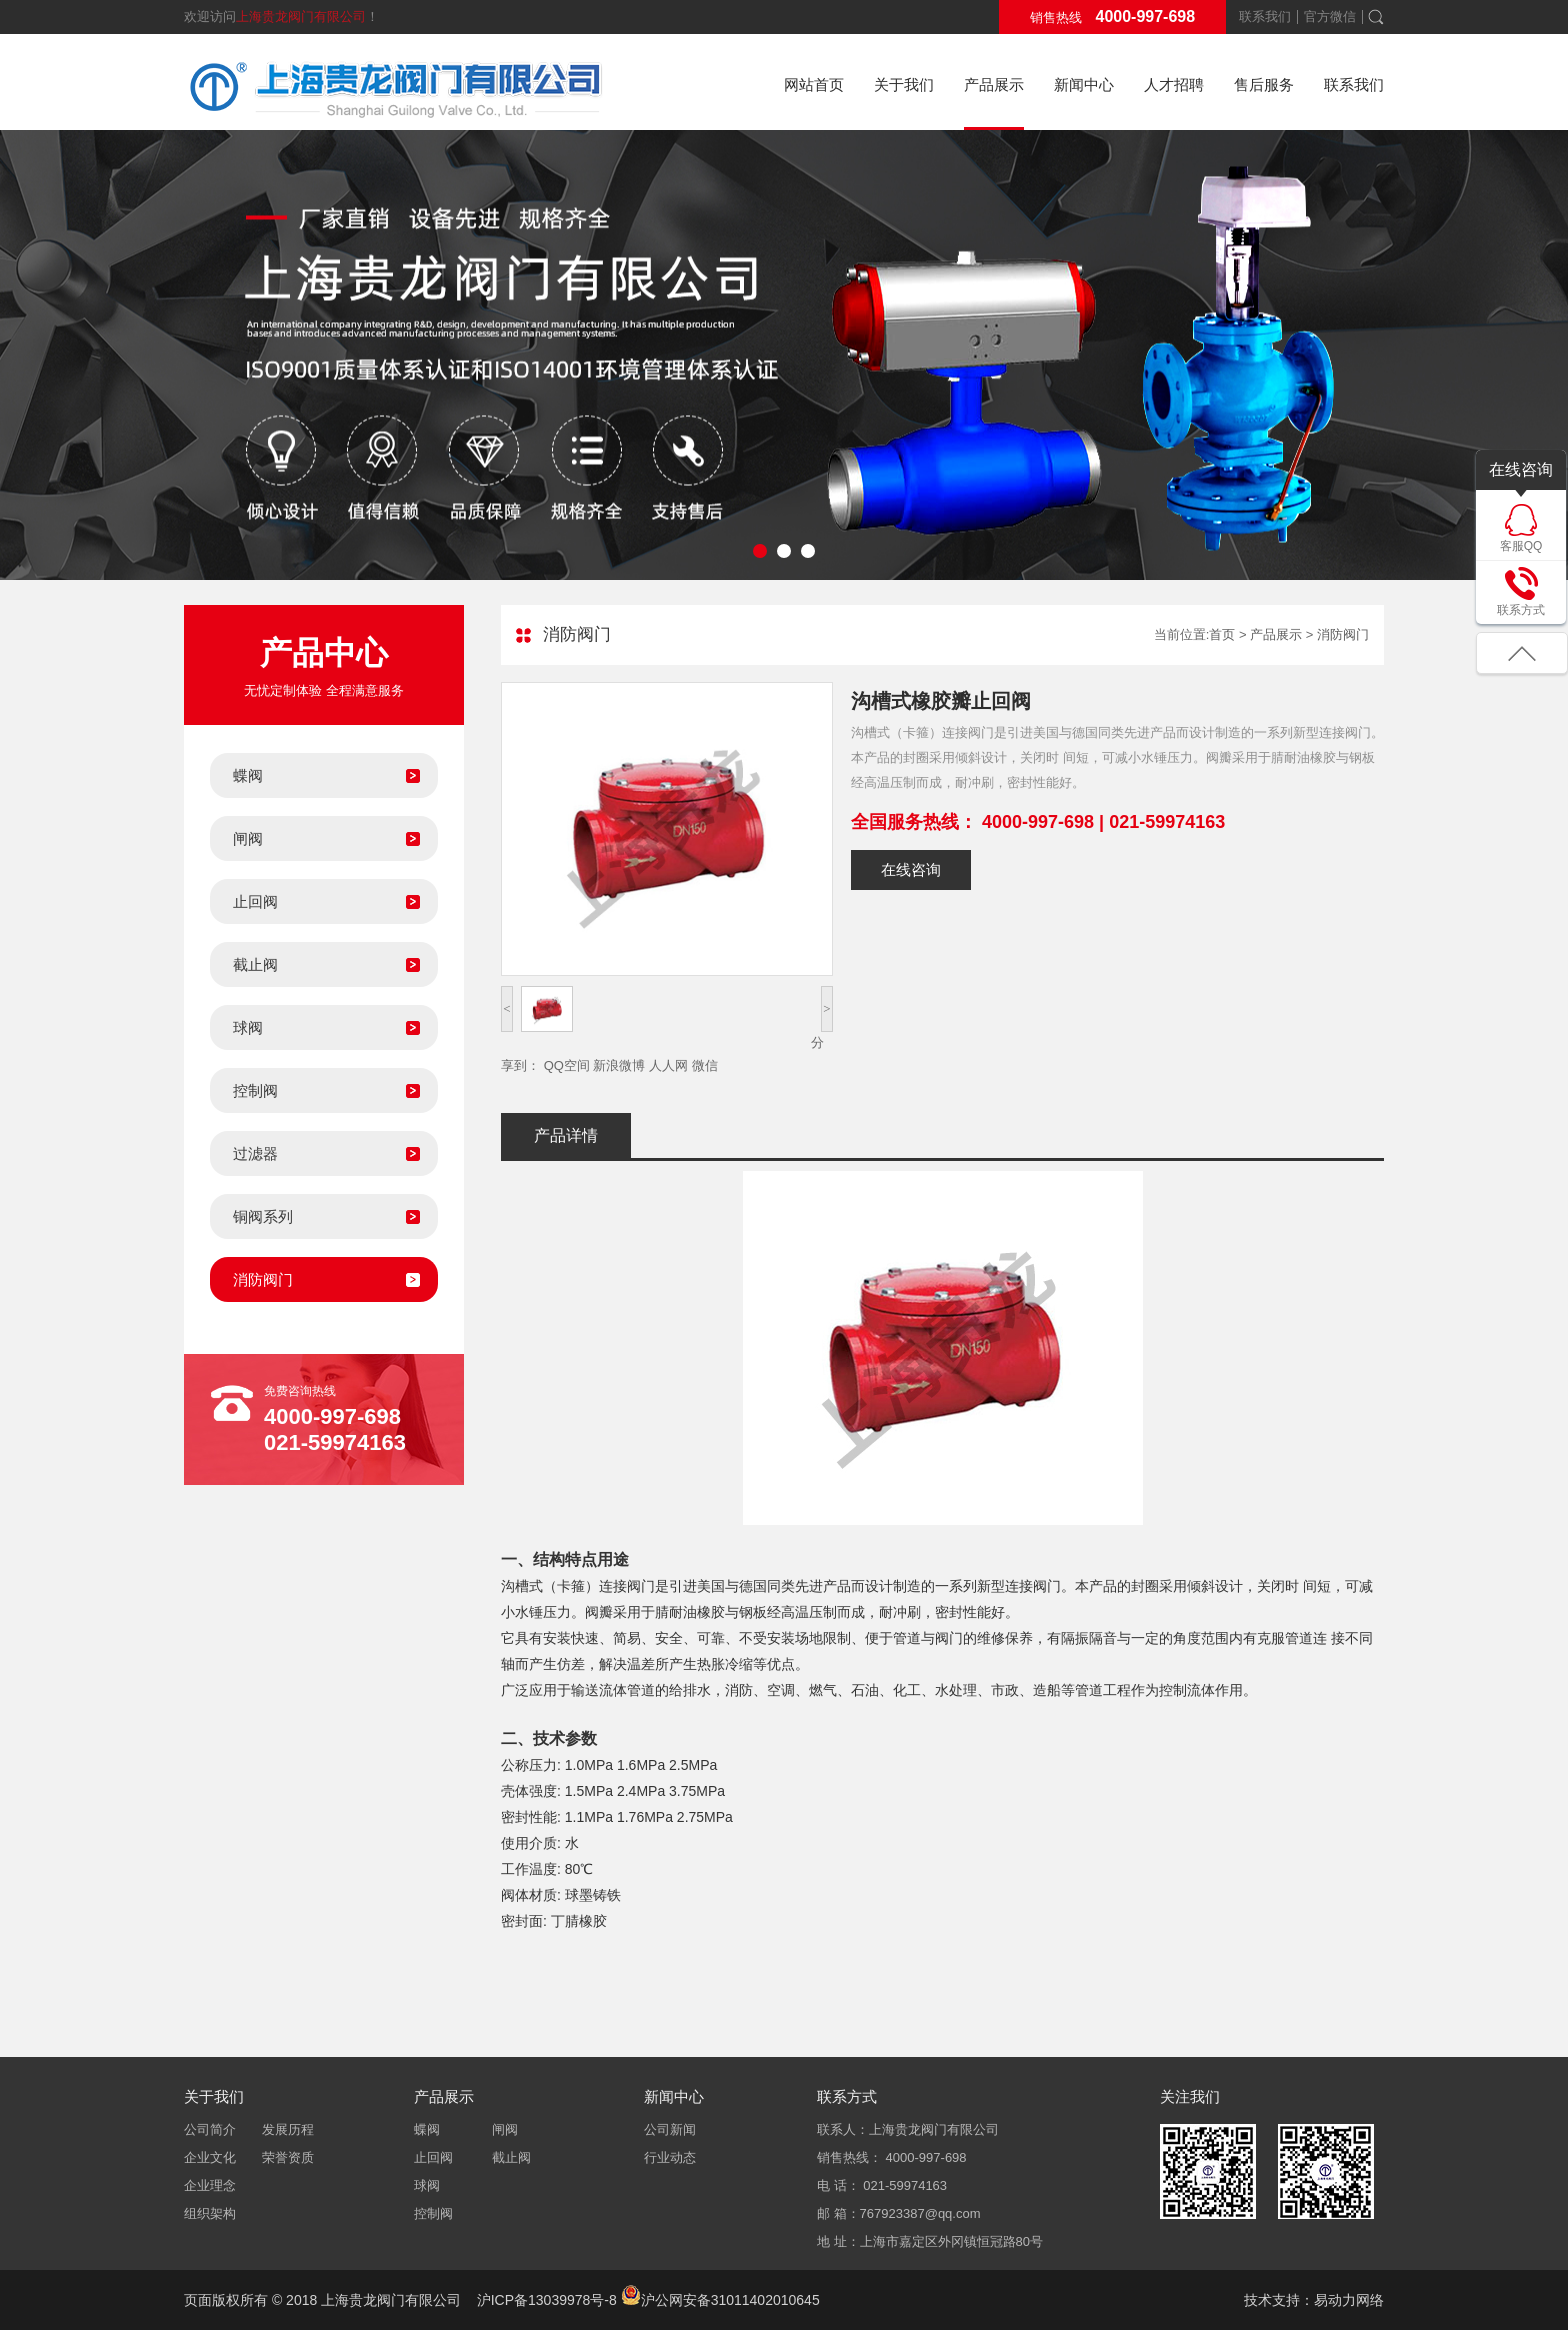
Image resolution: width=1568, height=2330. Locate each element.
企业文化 (210, 2157)
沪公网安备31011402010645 (720, 2300)
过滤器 (255, 1153)
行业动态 (670, 2157)
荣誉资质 (288, 2157)
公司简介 (210, 2129)
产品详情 (566, 1135)
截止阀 (255, 964)
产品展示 (994, 84)
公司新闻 (670, 2129)
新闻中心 (1084, 84)
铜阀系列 (263, 1216)
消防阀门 (263, 1279)
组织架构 (210, 2213)
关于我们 (904, 84)
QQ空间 (567, 1065)
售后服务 (1264, 84)
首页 (1222, 634)
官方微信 (1330, 17)
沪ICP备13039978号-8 (547, 2300)
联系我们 (1265, 17)
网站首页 (814, 84)
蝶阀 (248, 775)
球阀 (248, 1027)
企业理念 (210, 2185)
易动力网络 (1349, 2300)
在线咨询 (911, 869)
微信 (705, 1065)
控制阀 (255, 1090)
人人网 (668, 1065)
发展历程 (288, 2129)
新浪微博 (619, 1065)
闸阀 (248, 838)
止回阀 (255, 901)
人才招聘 (1174, 84)
